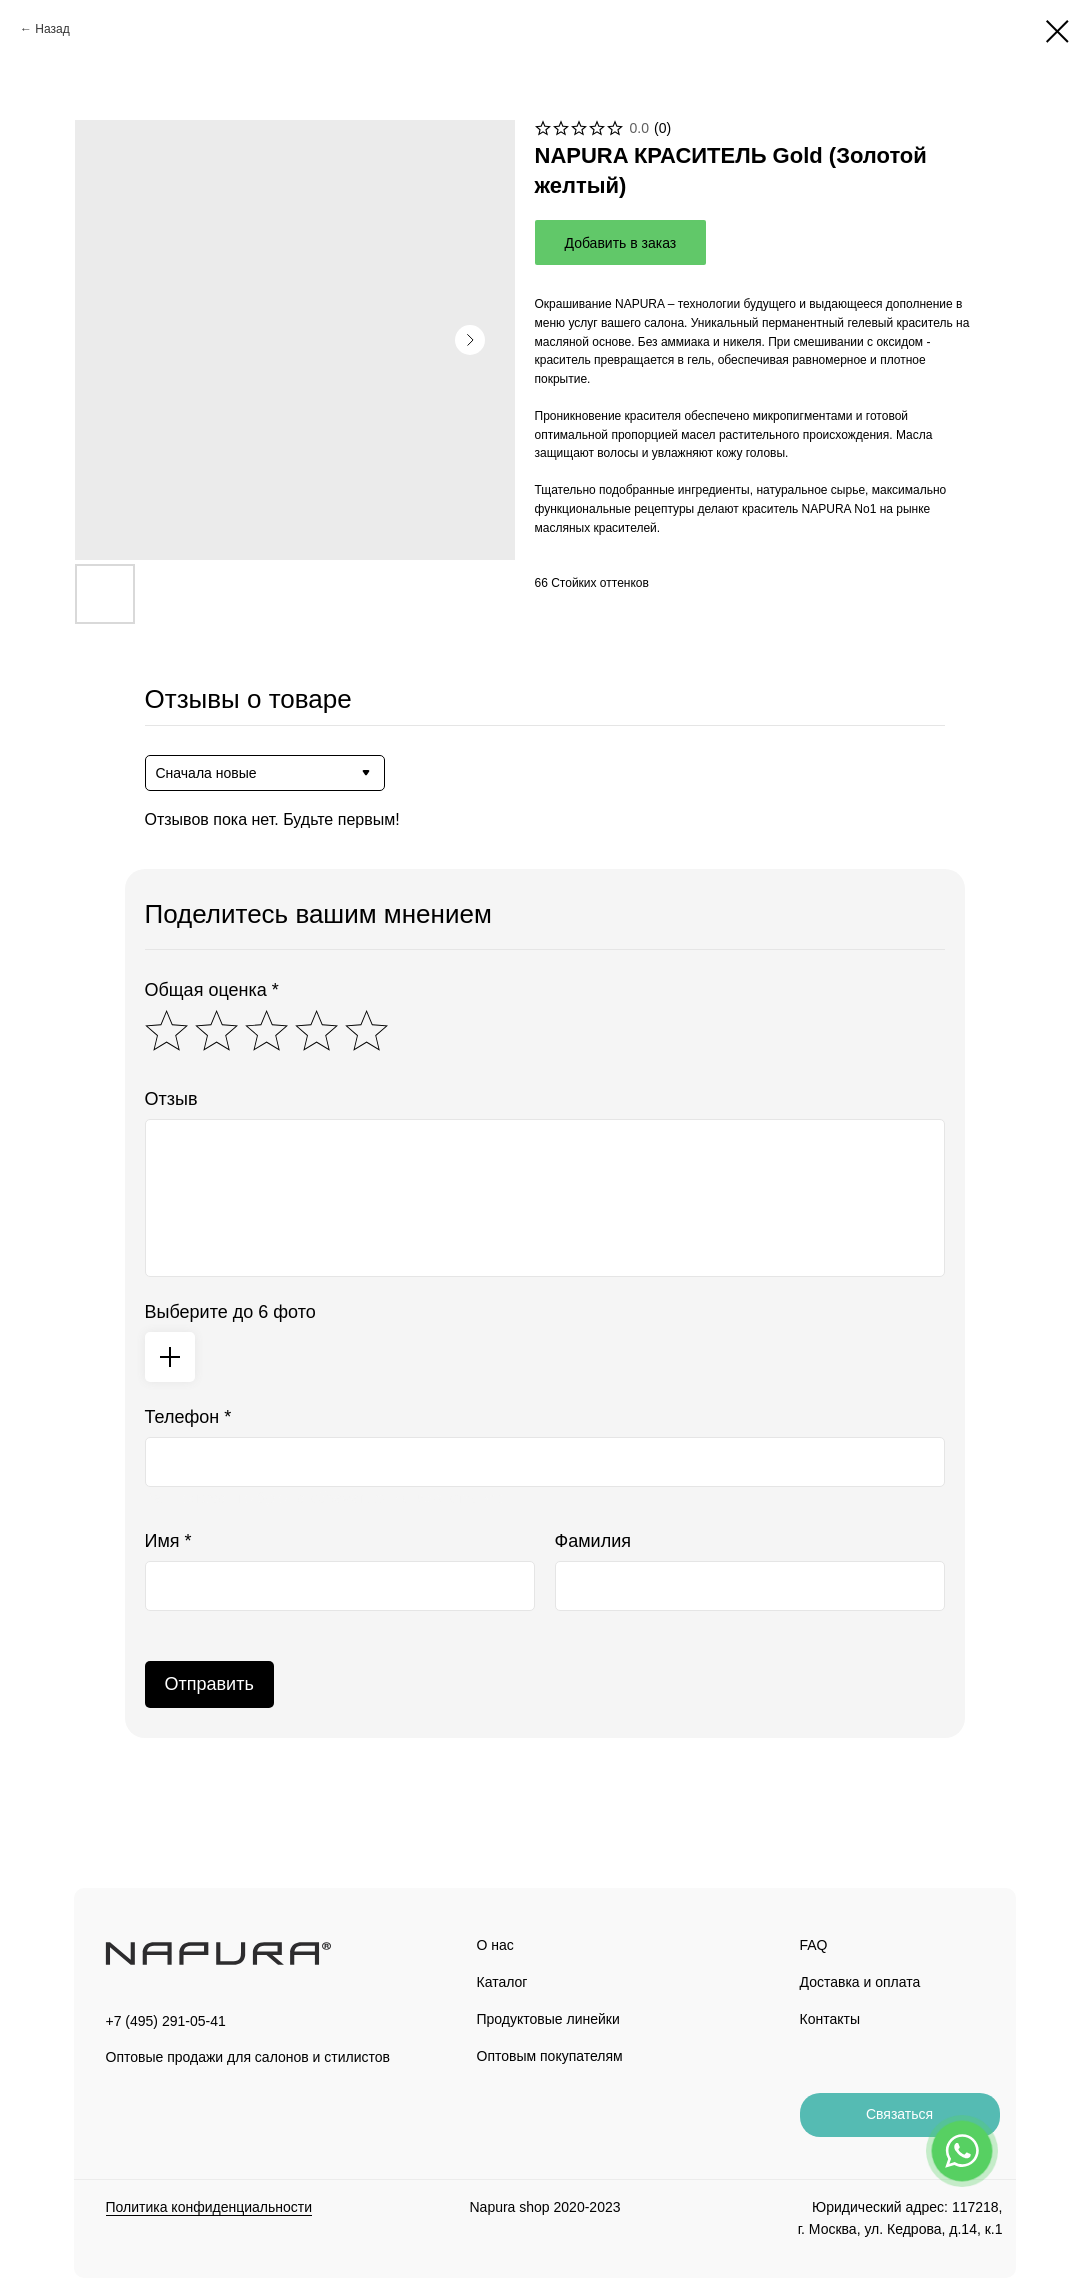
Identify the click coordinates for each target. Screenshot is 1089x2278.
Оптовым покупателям (550, 2056)
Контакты (830, 2019)
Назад (52, 29)
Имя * (168, 1541)
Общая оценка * (212, 990)
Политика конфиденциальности (209, 2207)
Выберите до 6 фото (230, 1312)
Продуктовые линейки (548, 2019)
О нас (495, 1945)
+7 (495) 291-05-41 (166, 2021)
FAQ (814, 1945)
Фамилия (593, 1541)
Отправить (209, 1684)
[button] (900, 2115)
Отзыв (171, 1099)
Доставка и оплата (860, 1982)
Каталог (502, 1982)
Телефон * (188, 1417)
